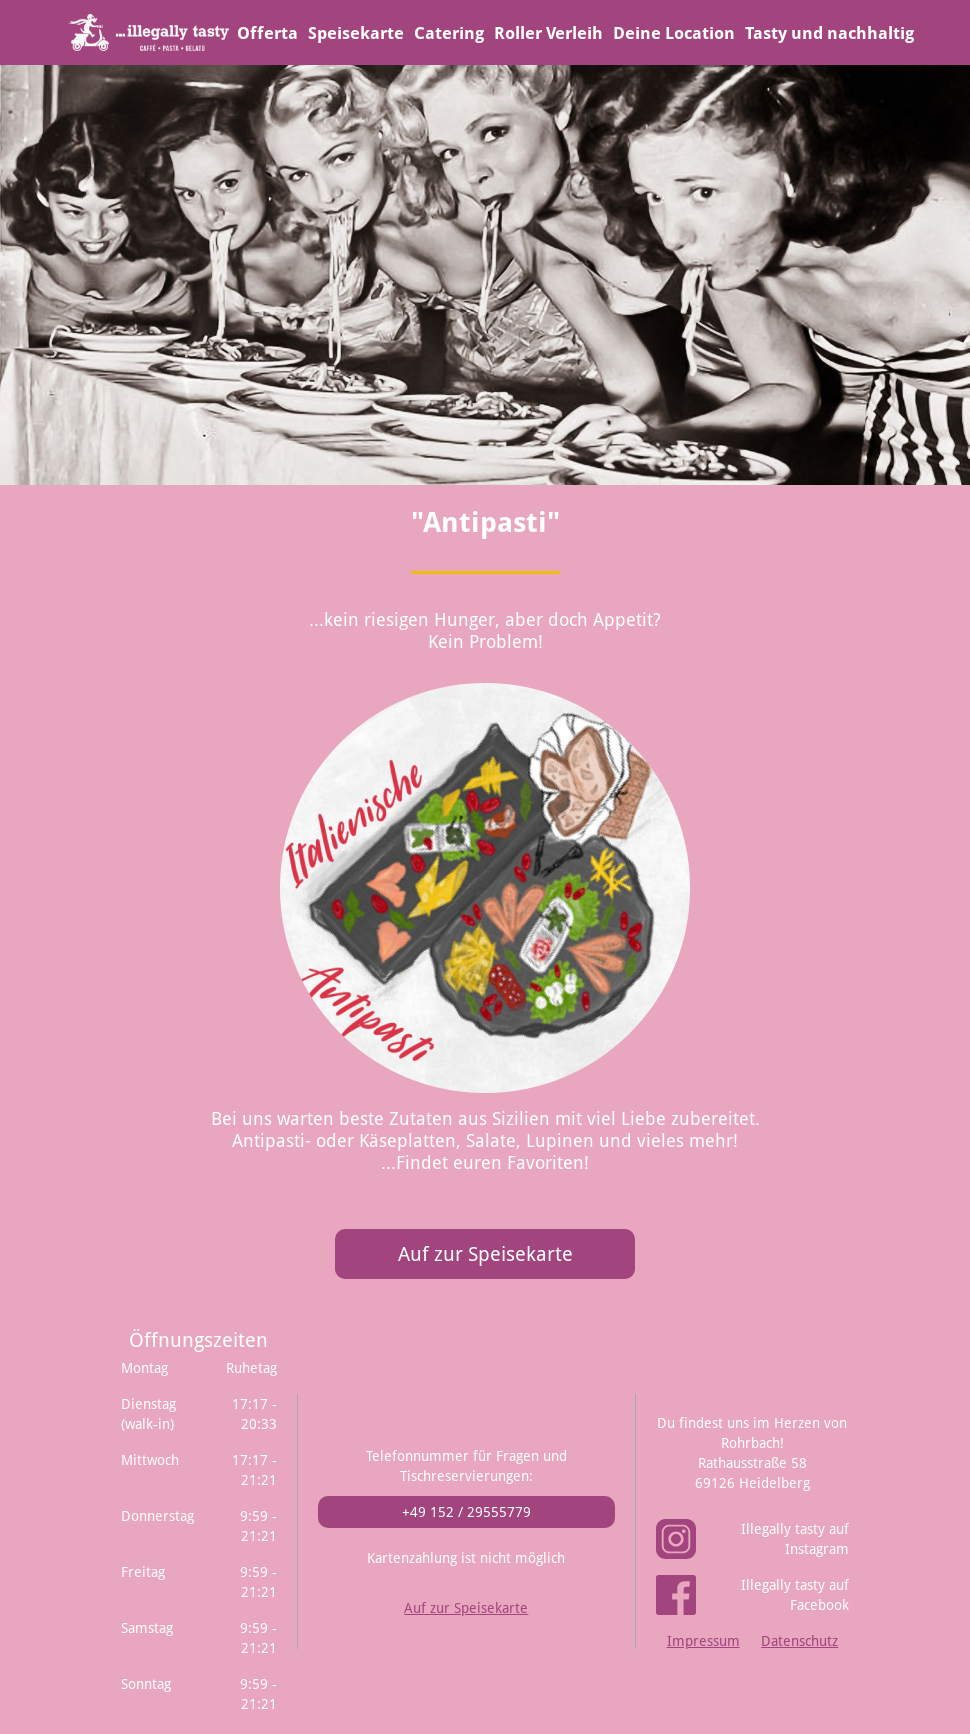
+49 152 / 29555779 (466, 1512)
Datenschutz (799, 1641)
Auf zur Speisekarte (485, 1254)
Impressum (703, 1641)
